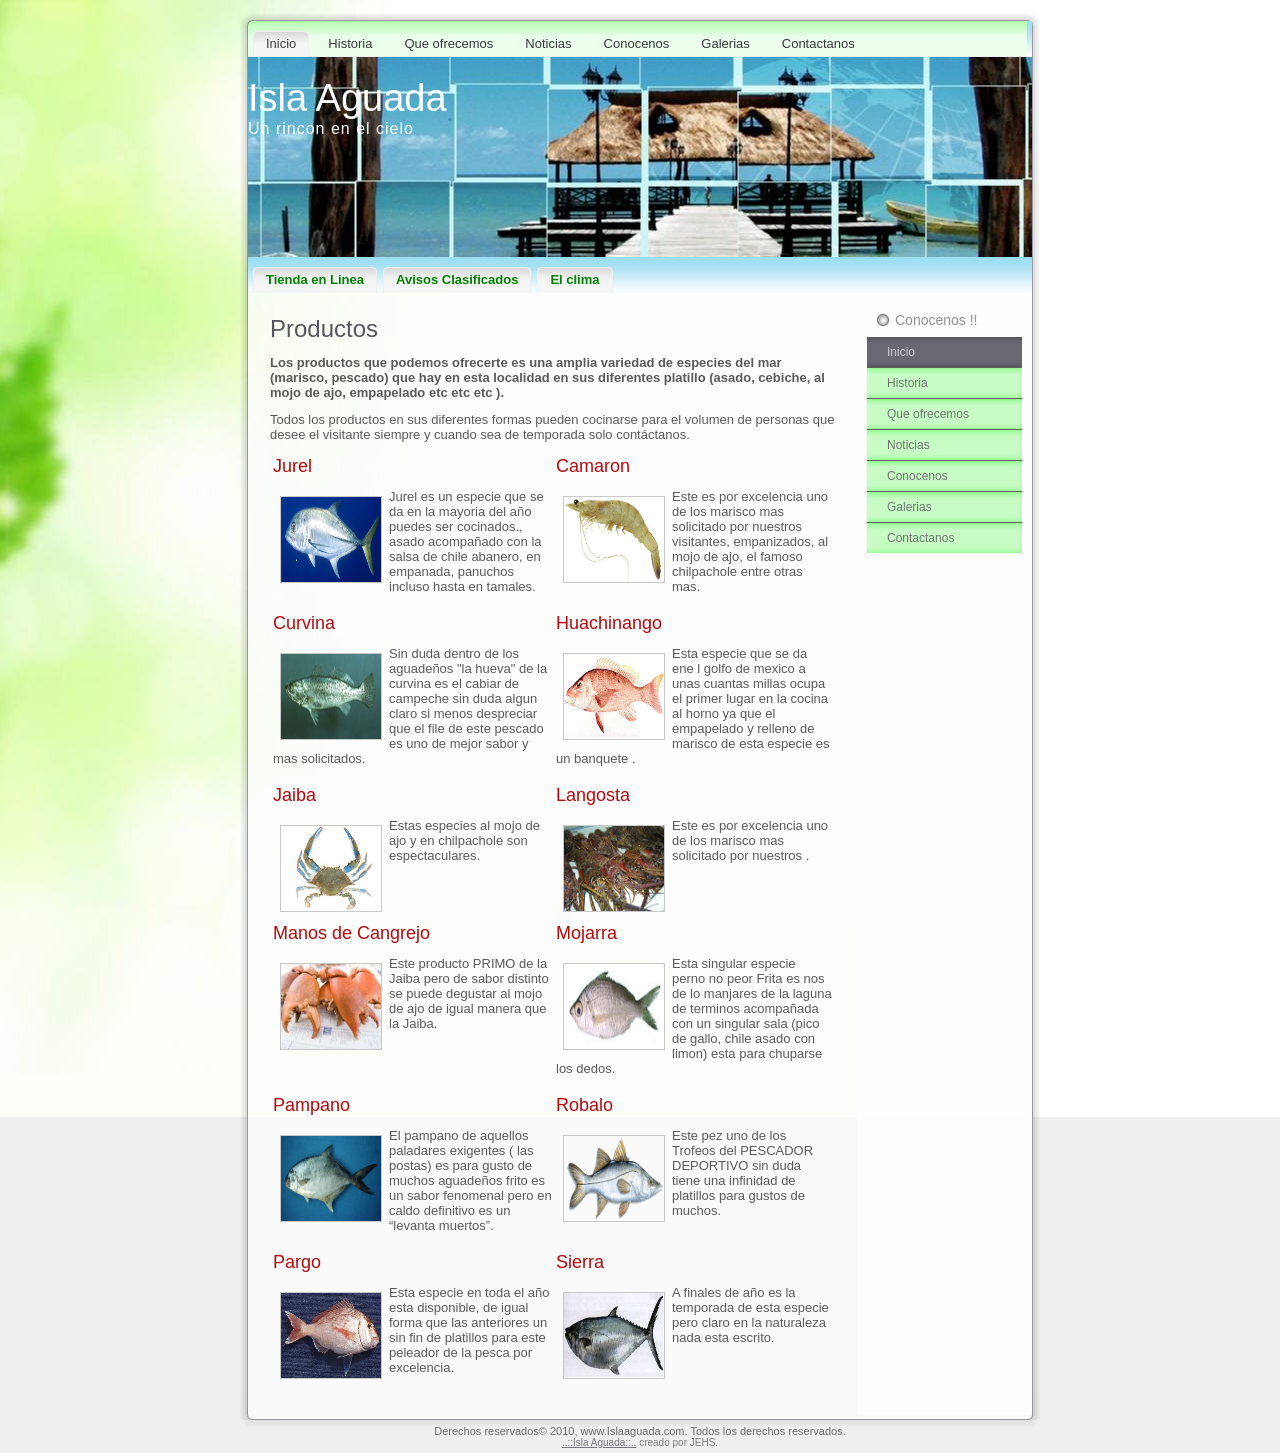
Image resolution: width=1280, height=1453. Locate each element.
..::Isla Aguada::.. (599, 1442)
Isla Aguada (347, 98)
